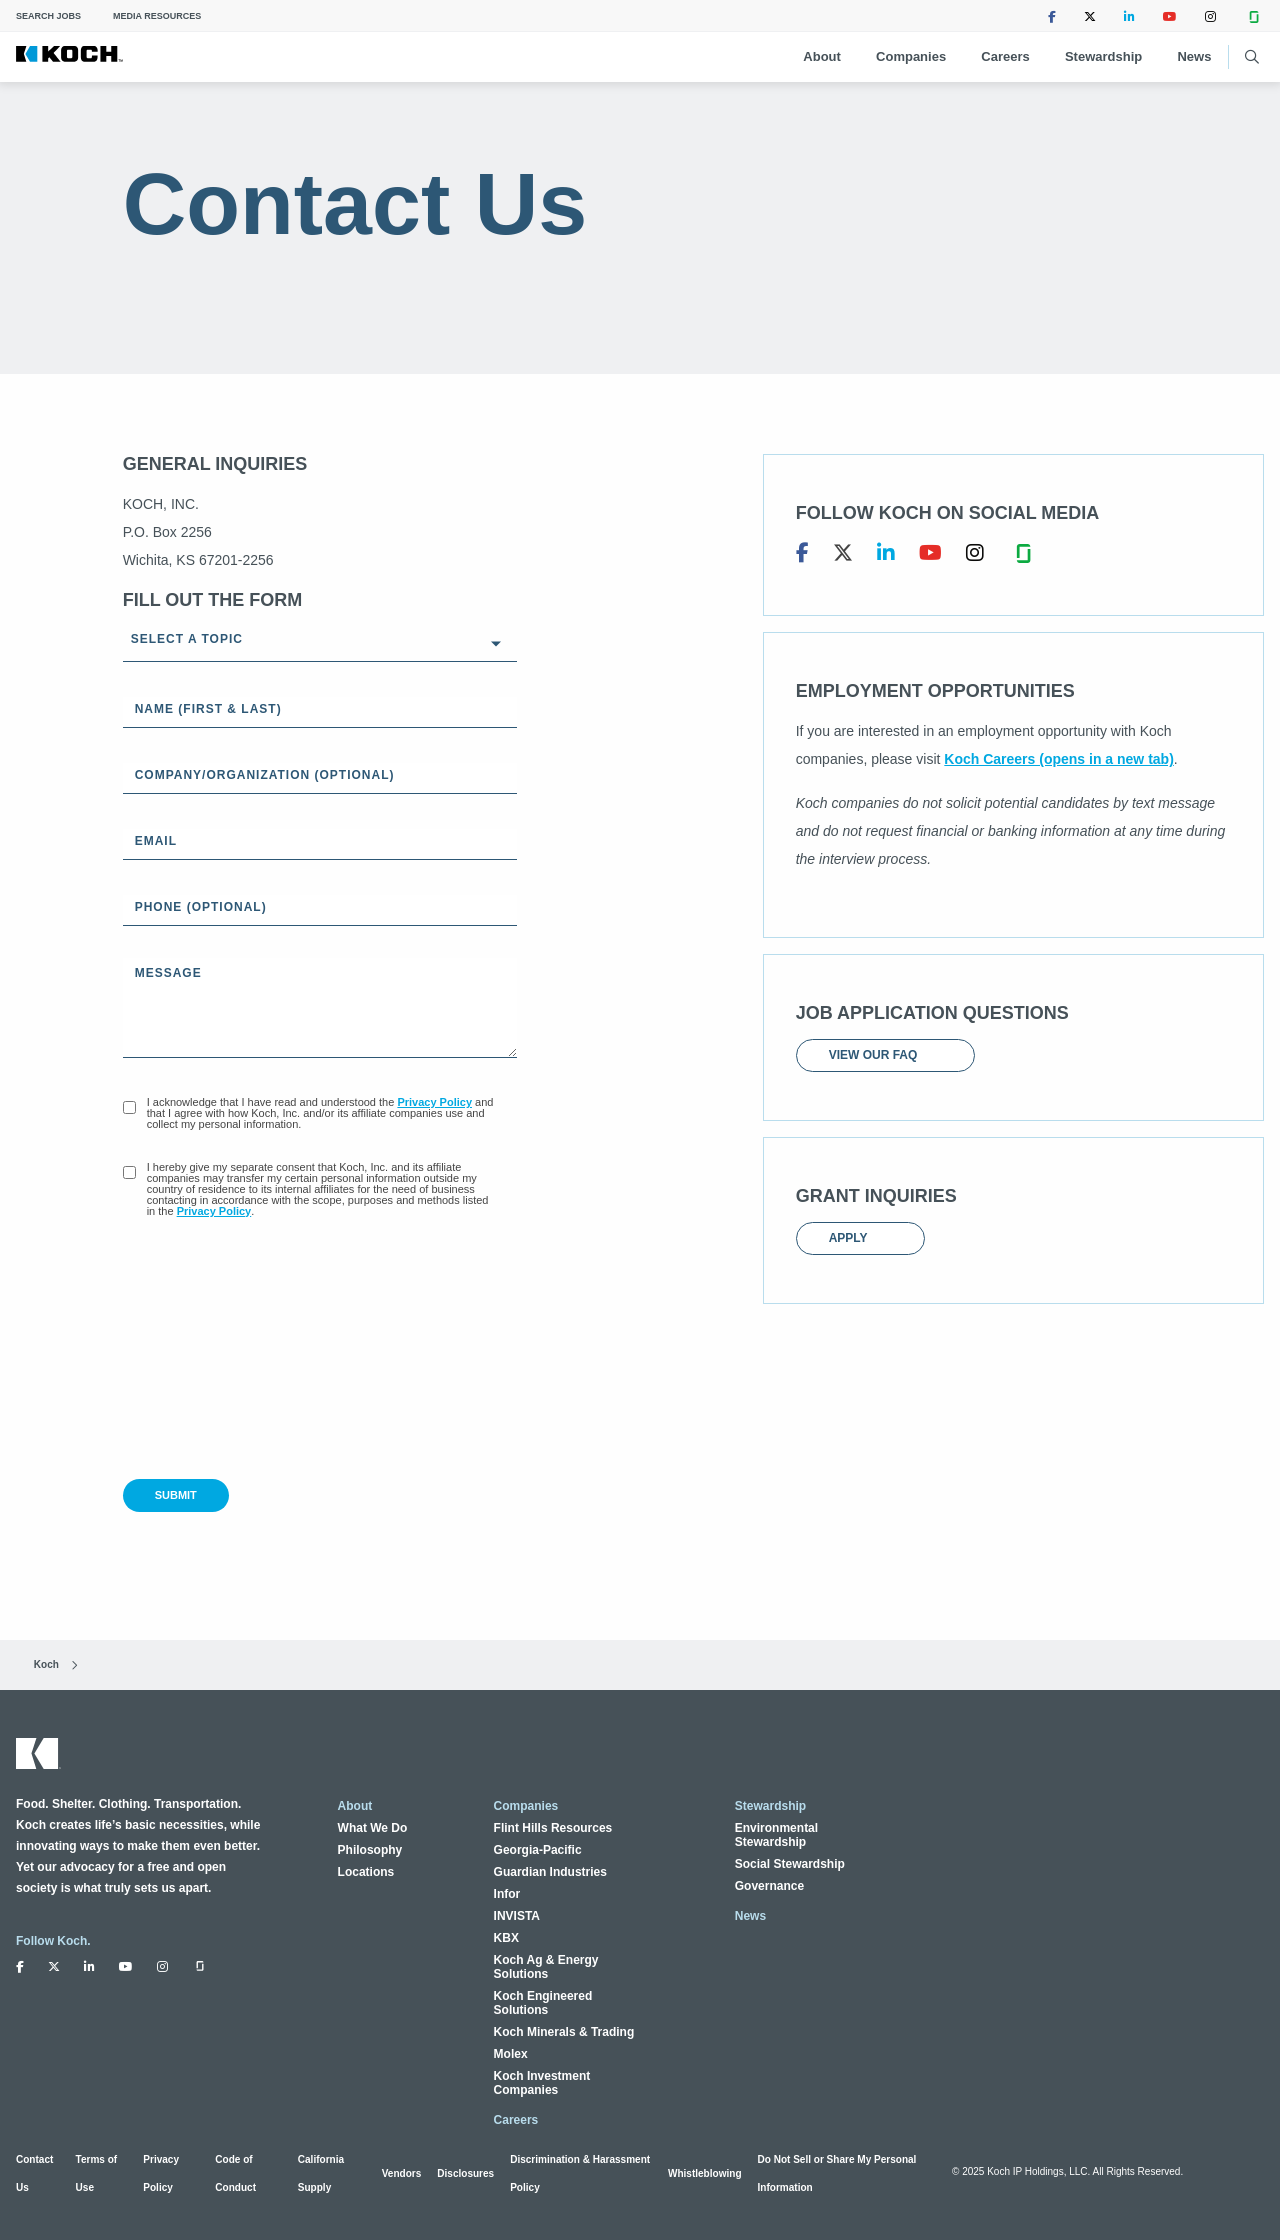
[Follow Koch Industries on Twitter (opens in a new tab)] (1090, 16)
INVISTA (517, 1916)
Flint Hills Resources (553, 1828)
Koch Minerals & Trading (564, 2032)
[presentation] (275, 1352)
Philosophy (370, 1850)
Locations (366, 1872)
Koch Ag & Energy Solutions (546, 1967)
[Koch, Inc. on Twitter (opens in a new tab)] (843, 553)
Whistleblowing (705, 2173)
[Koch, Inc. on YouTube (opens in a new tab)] (930, 553)
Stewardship (1103, 56)
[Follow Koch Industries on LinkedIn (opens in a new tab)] (1129, 16)
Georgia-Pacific (538, 1850)
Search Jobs (48, 16)
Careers (1005, 56)
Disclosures (465, 2173)
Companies (911, 56)
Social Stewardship (790, 1864)
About (822, 56)
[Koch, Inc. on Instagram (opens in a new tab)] (975, 553)
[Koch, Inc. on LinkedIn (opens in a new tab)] (886, 553)
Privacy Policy (434, 1102)
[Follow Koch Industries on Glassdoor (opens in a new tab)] (1254, 16)
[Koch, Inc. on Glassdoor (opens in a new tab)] (1023, 553)
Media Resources (157, 16)
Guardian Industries (550, 1872)
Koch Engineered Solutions (543, 2003)
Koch (37, 1664)
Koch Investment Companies (542, 2083)
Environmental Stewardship (776, 1835)
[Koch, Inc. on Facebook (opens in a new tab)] (802, 553)
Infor (507, 1894)
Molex (511, 2054)
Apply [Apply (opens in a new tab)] (860, 1238)
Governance (769, 1886)
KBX (506, 1938)
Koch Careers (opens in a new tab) (1059, 759)
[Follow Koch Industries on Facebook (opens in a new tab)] (1052, 16)
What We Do (373, 1828)
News (1194, 56)
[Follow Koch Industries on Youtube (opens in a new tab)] (1170, 16)
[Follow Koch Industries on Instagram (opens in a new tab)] (1210, 16)
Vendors (402, 2173)
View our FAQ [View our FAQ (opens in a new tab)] (885, 1055)
